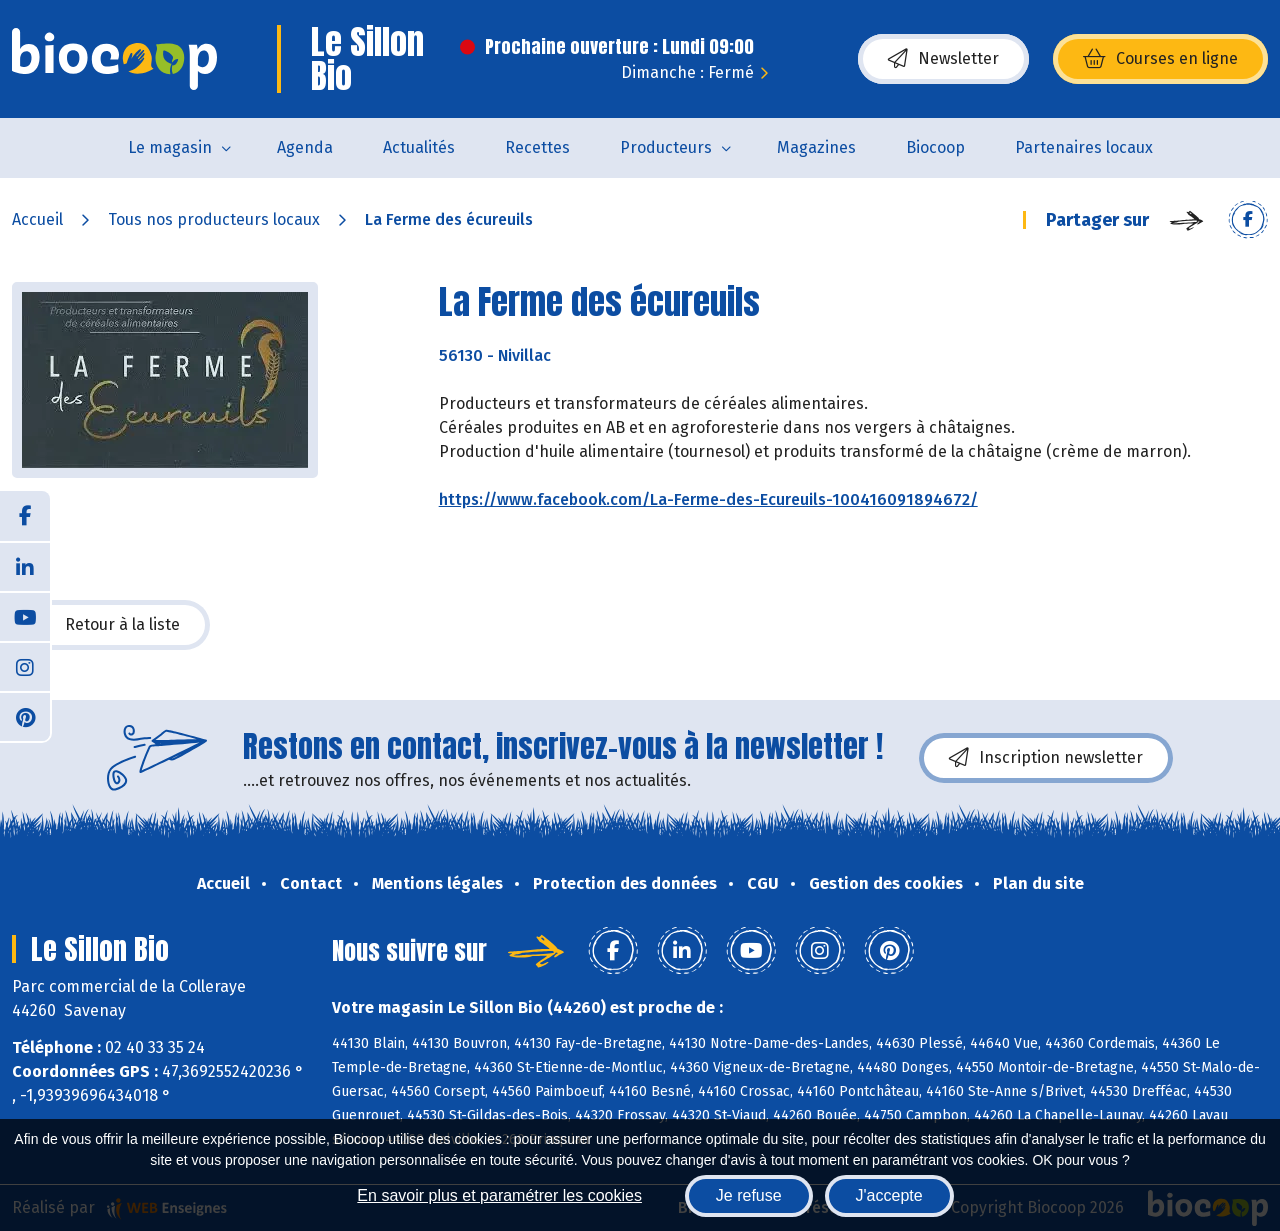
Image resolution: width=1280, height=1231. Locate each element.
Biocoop (935, 147)
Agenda (305, 147)
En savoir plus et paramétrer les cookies (499, 1195)
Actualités (419, 147)
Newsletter (943, 59)
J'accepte (889, 1195)
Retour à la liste (111, 625)
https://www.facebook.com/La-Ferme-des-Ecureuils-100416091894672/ (708, 499)
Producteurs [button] (666, 147)
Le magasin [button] (170, 147)
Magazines (816, 147)
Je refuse (749, 1195)
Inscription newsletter (1046, 758)
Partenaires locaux (1084, 147)
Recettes (537, 147)
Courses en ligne (1160, 59)
